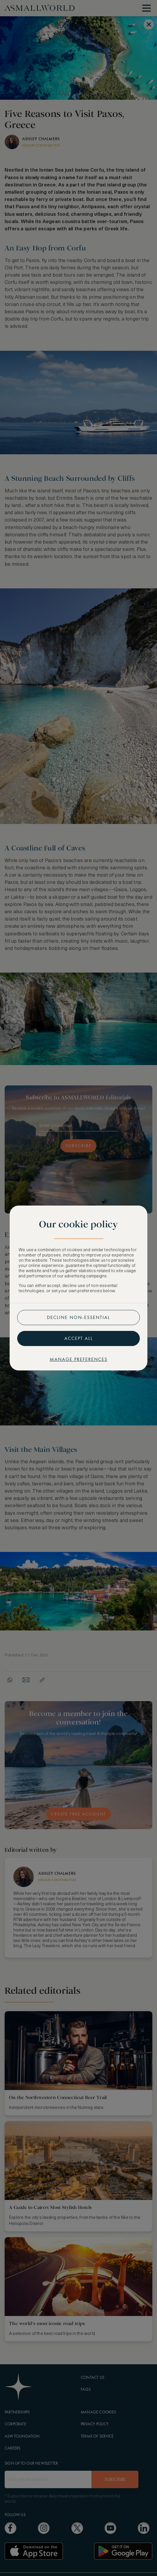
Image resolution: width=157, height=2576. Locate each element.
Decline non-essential (78, 1317)
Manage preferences (78, 1359)
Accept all (78, 1338)
